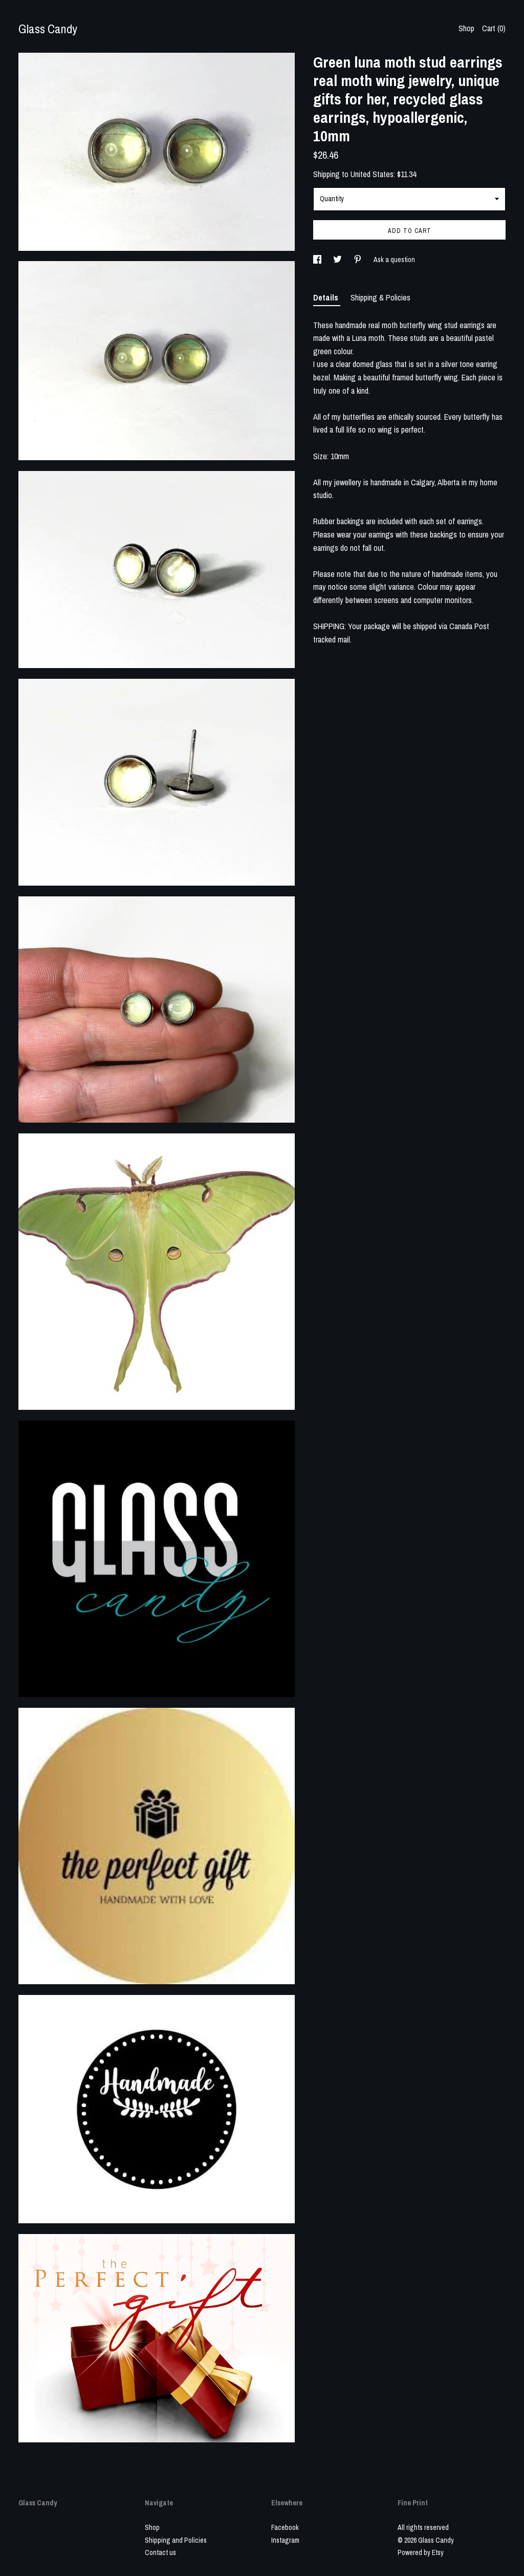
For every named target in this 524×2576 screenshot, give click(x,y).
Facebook (285, 2527)
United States (372, 174)
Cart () (494, 28)
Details (326, 297)
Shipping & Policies (380, 297)
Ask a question (394, 259)
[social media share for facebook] (318, 259)
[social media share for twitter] (338, 259)
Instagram (285, 2540)
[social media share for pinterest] (358, 259)
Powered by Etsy (421, 2552)
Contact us (160, 2552)
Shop (466, 28)
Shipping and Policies (176, 2540)
